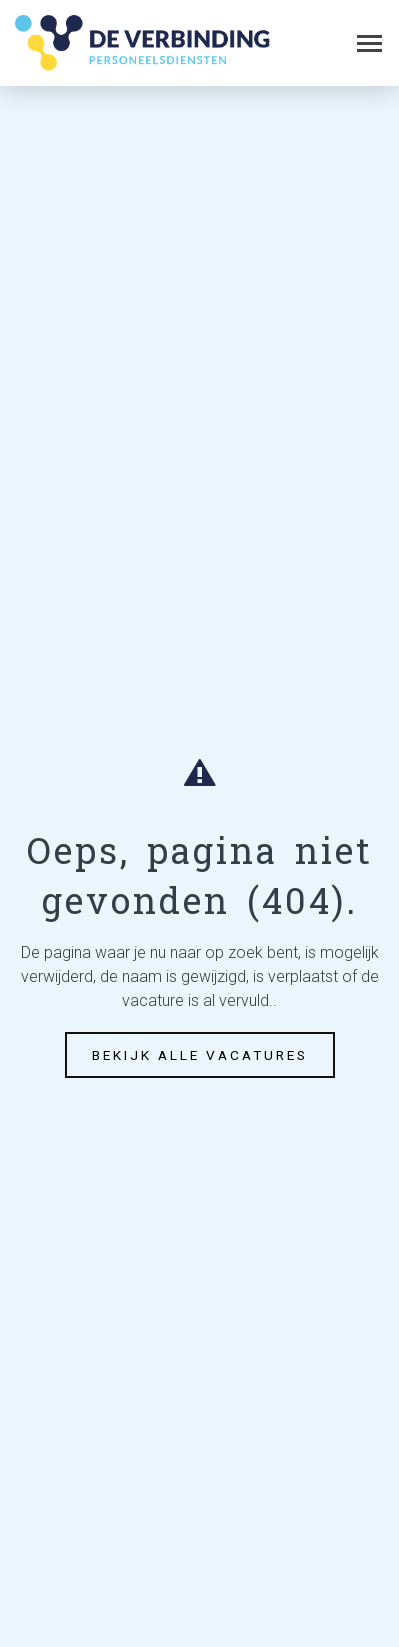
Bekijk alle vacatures (200, 1055)
